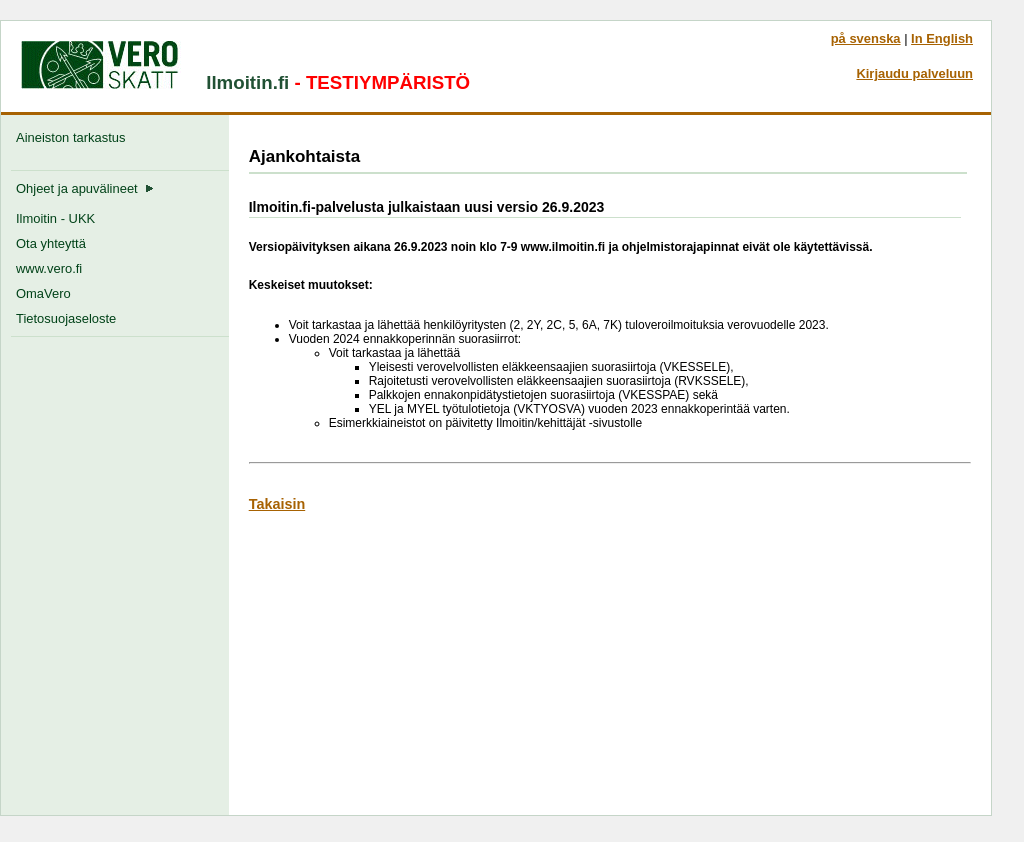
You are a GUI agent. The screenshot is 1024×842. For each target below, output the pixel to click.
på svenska (866, 38)
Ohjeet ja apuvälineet (85, 188)
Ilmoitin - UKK (55, 218)
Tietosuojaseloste (66, 318)
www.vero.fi (49, 268)
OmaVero (43, 293)
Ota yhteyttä (51, 243)
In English (942, 38)
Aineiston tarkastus (74, 137)
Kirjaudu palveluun (914, 73)
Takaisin (277, 504)
